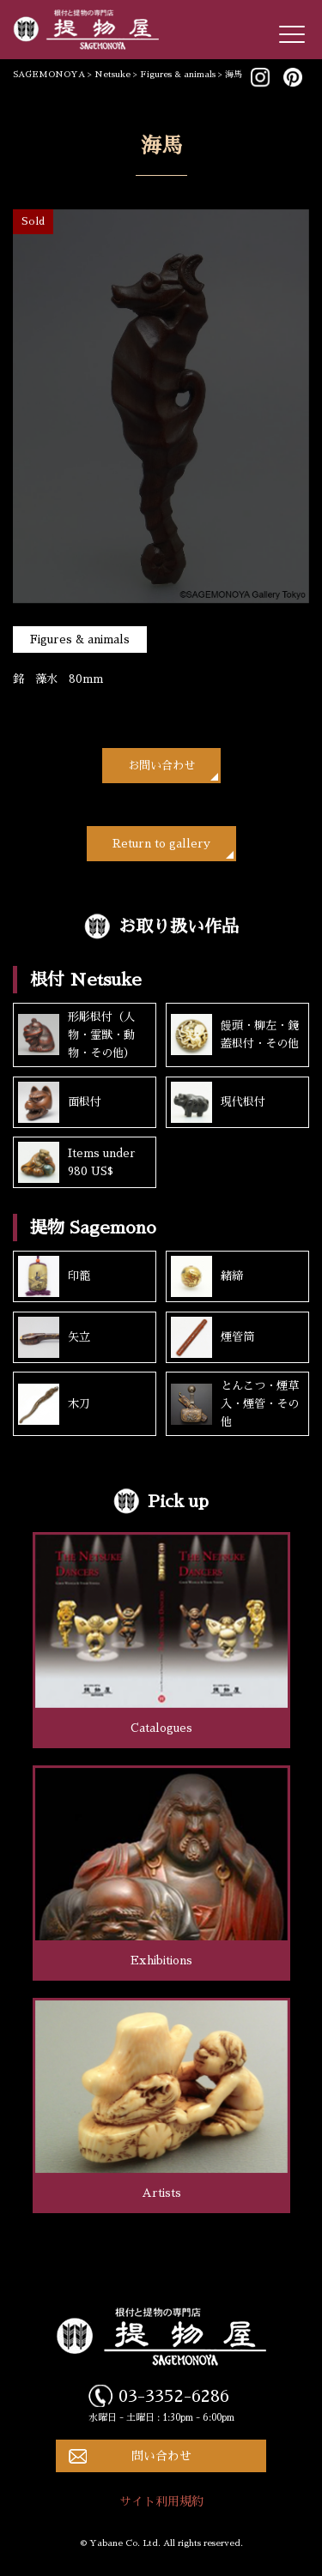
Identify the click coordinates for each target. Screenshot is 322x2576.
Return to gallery (161, 843)
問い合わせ (161, 2456)
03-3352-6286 (173, 2395)
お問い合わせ (161, 765)
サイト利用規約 (161, 2501)
